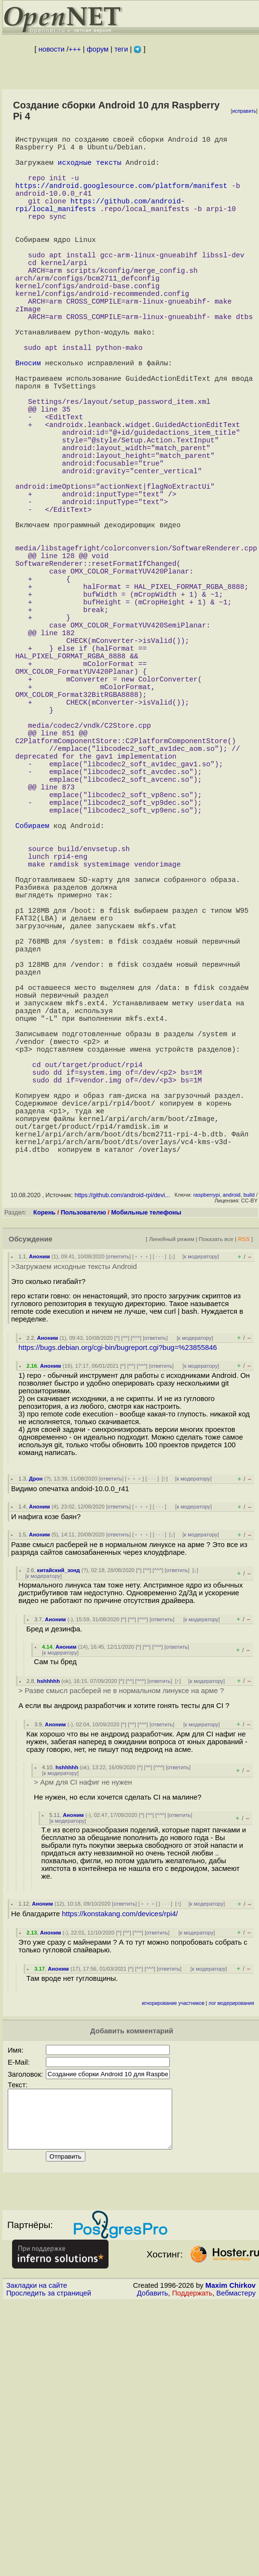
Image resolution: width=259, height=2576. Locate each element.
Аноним (39, 1511)
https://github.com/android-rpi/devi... (122, 1449)
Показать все (216, 1493)
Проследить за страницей (48, 2559)
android (232, 1449)
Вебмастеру (236, 2559)
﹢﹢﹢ (142, 1511)
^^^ (136, 1592)
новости (52, 49)
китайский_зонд (58, 1825)
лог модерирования (231, 2257)
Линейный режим (171, 1493)
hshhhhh (48, 1935)
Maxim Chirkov (230, 2551)
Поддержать (192, 2559)
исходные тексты (90, 169)
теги (121, 49)
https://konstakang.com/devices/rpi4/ (120, 2168)
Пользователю (83, 1466)
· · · (159, 1511)
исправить (244, 111)
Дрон (35, 1733)
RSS (243, 1493)
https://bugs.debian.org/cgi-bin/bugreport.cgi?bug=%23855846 (117, 1602)
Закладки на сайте (36, 2551)
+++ (74, 49)
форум (98, 49)
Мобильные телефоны (146, 1466)
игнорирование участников (173, 2257)
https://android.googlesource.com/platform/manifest (121, 198)
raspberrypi (206, 1449)
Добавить (152, 2559)
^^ (125, 1592)
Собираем (32, 998)
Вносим (28, 420)
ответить (118, 1511)
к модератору (201, 1511)
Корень (44, 1466)
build (249, 1449)
